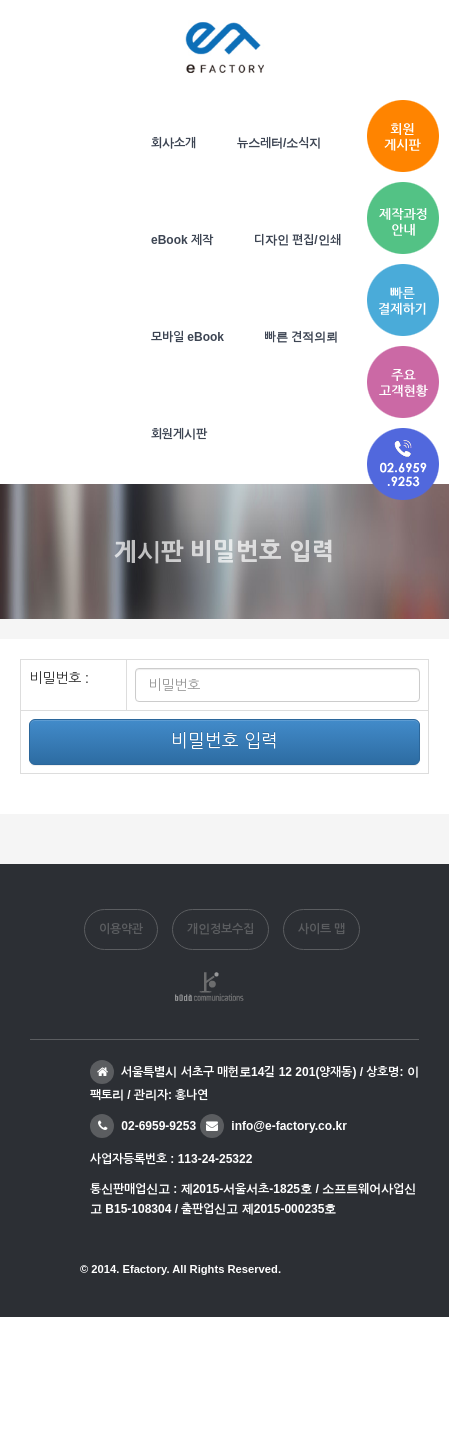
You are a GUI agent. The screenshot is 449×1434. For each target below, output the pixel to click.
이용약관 (121, 929)
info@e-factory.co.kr (273, 1126)
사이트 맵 (321, 929)
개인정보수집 (220, 929)
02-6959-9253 (143, 1126)
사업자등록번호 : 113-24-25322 (171, 1159)
